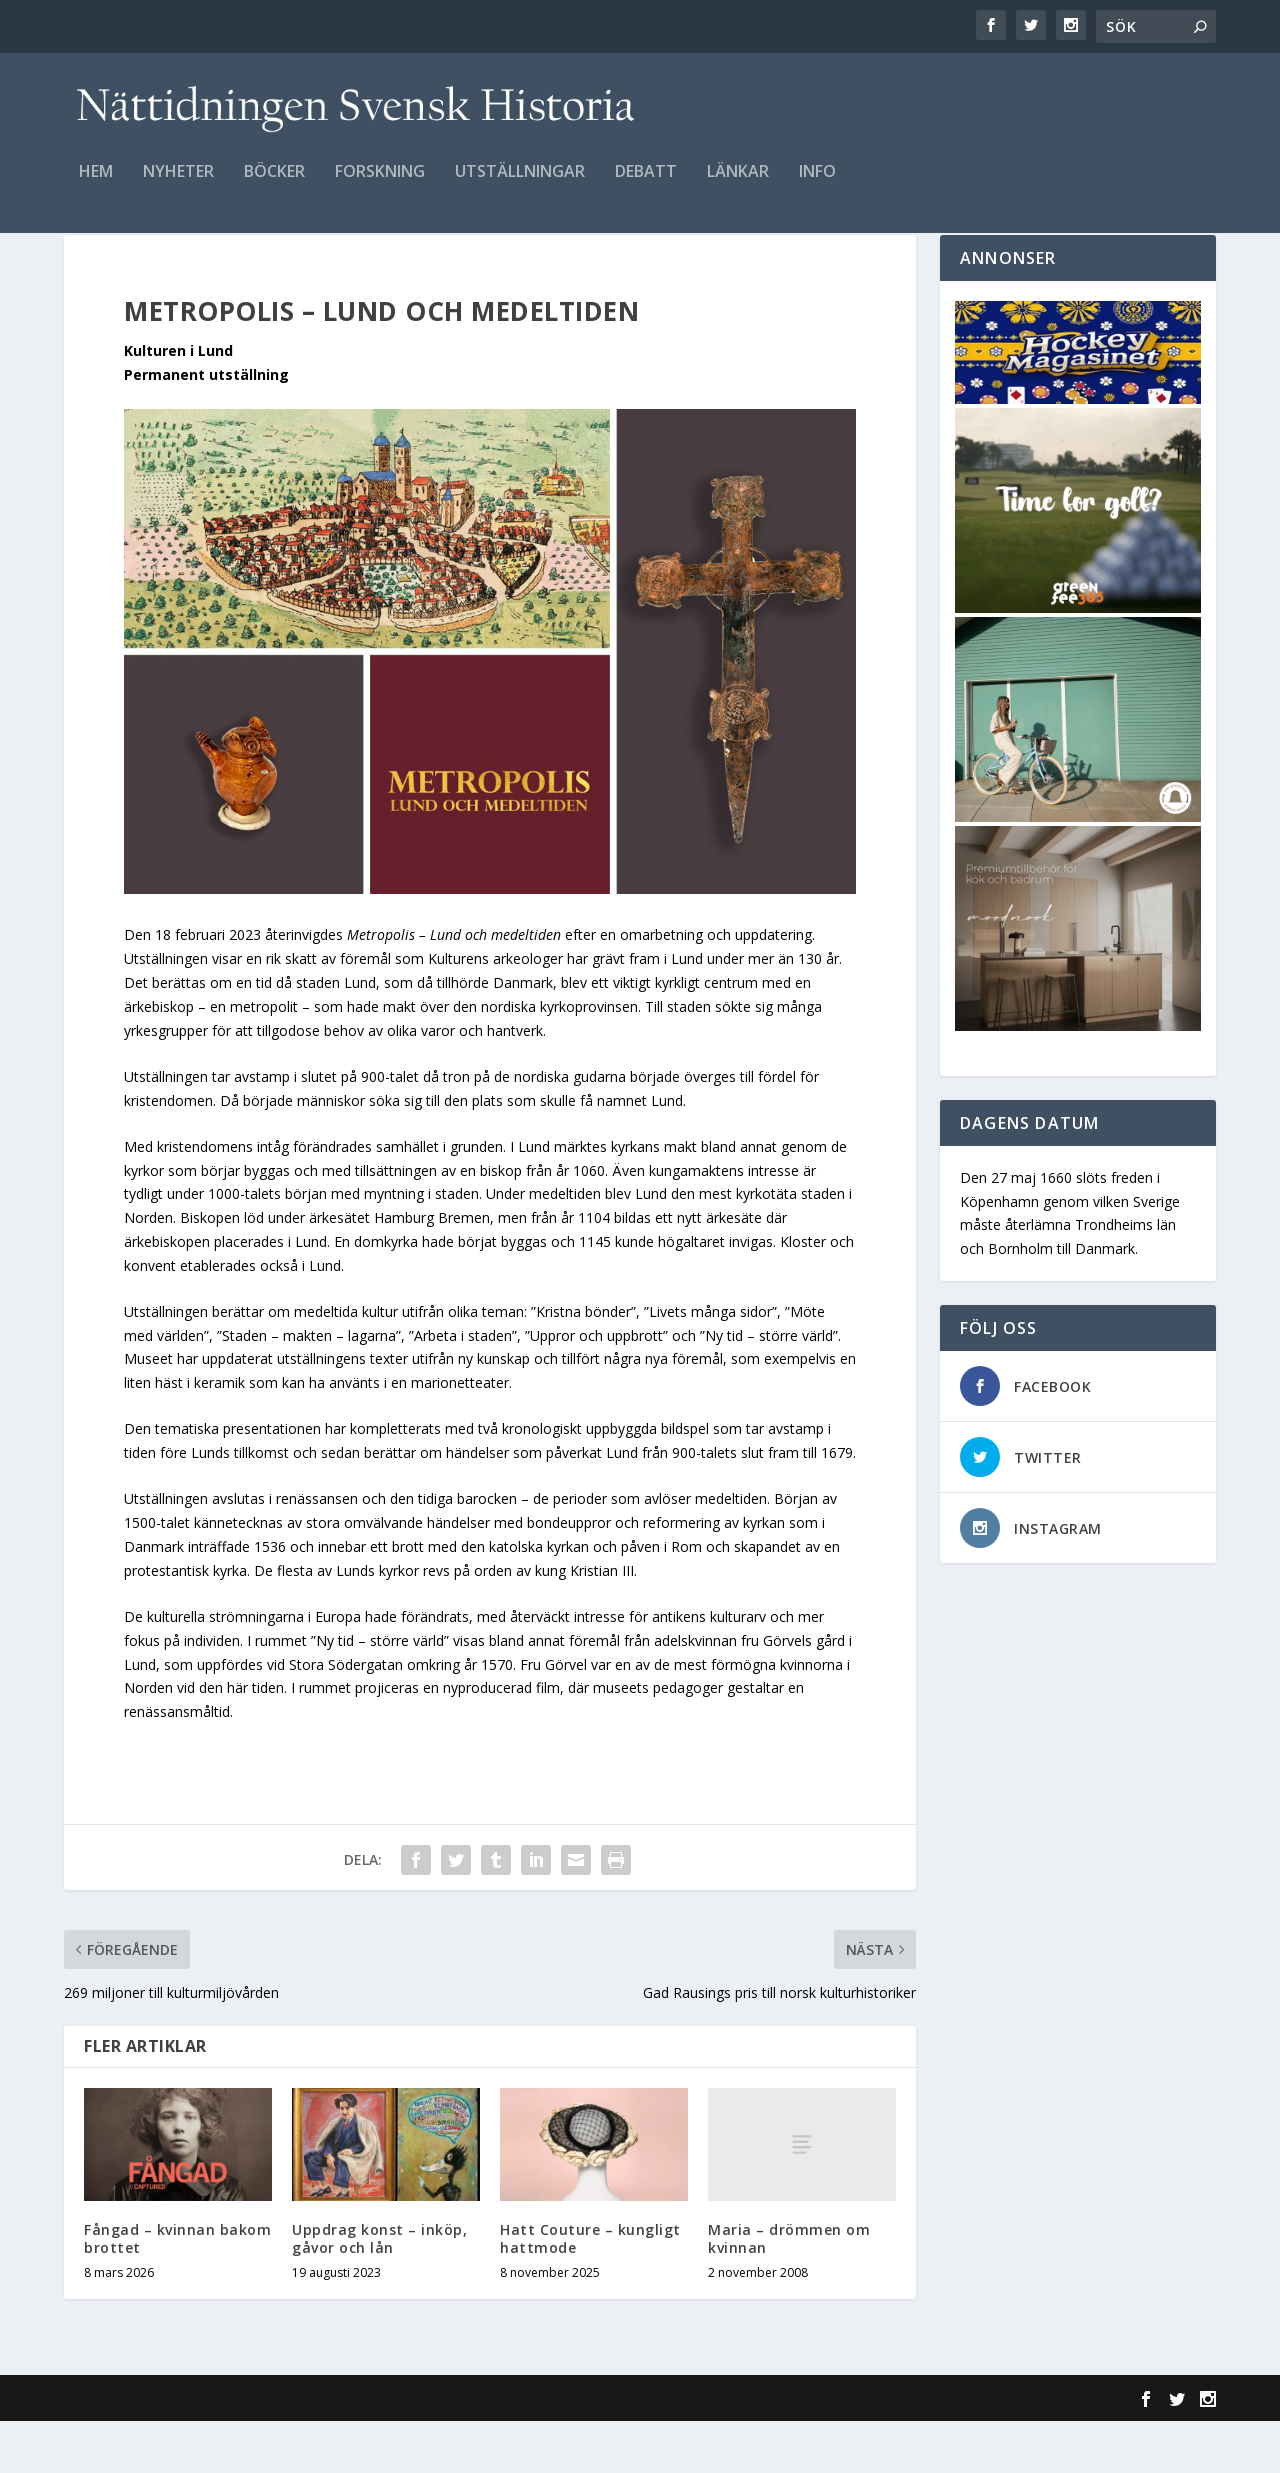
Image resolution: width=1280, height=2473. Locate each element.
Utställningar (520, 186)
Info (817, 186)
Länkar (738, 186)
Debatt (646, 186)
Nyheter (178, 186)
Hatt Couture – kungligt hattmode (590, 2290)
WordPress (389, 2450)
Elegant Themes (202, 2450)
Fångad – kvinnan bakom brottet (177, 2290)
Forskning (380, 186)
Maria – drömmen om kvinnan (789, 2290)
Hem (96, 186)
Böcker (274, 186)
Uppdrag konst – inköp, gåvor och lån (379, 2290)
